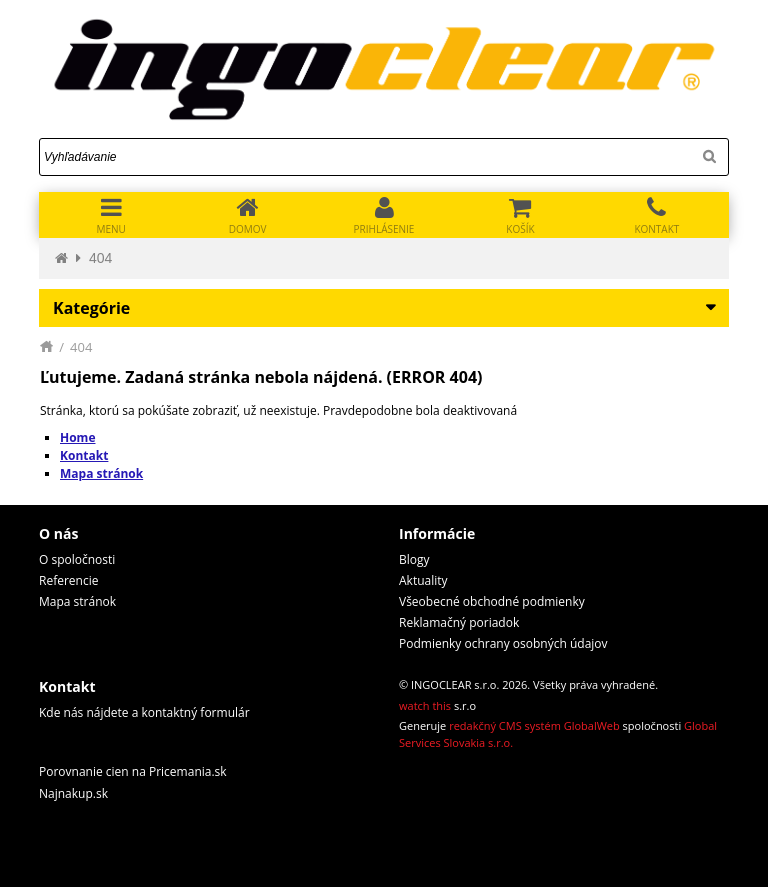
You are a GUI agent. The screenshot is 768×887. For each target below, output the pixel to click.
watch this (425, 705)
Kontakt (84, 455)
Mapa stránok (101, 473)
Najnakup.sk (73, 793)
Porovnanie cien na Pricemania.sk (133, 771)
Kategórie (91, 308)
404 (100, 258)
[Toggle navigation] (111, 215)
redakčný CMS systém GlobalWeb (534, 725)
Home (77, 437)
